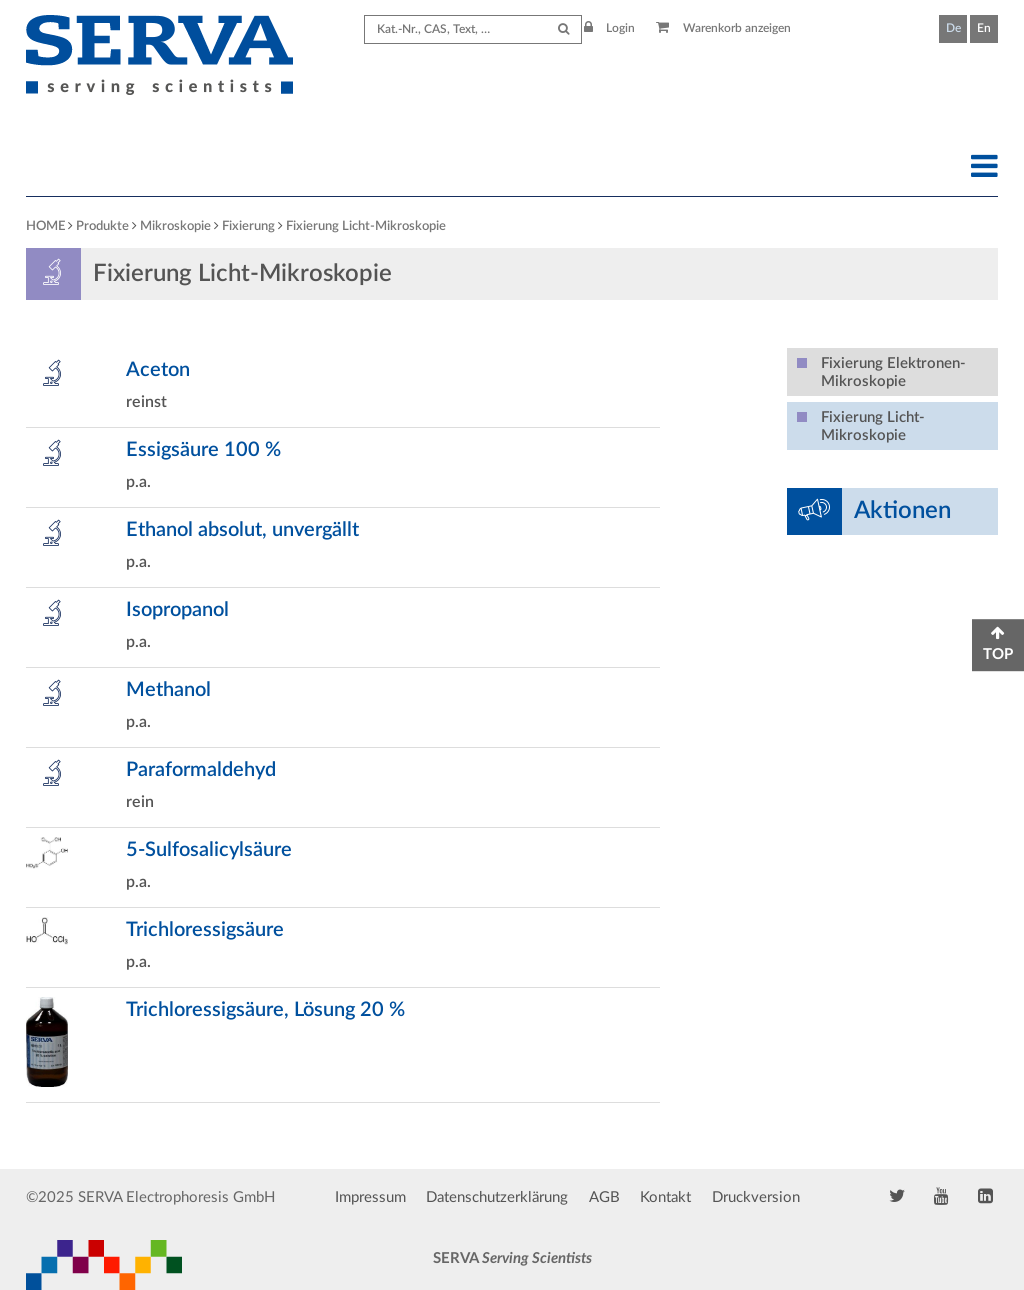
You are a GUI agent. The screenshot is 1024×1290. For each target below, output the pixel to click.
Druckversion (756, 1197)
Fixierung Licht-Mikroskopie (366, 226)
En (984, 28)
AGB (604, 1197)
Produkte (102, 226)
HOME (45, 226)
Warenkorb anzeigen (723, 28)
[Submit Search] (563, 29)
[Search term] (473, 29)
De (953, 28)
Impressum (370, 1197)
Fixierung (248, 226)
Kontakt (665, 1197)
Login (610, 28)
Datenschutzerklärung (497, 1197)
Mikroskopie (175, 226)
